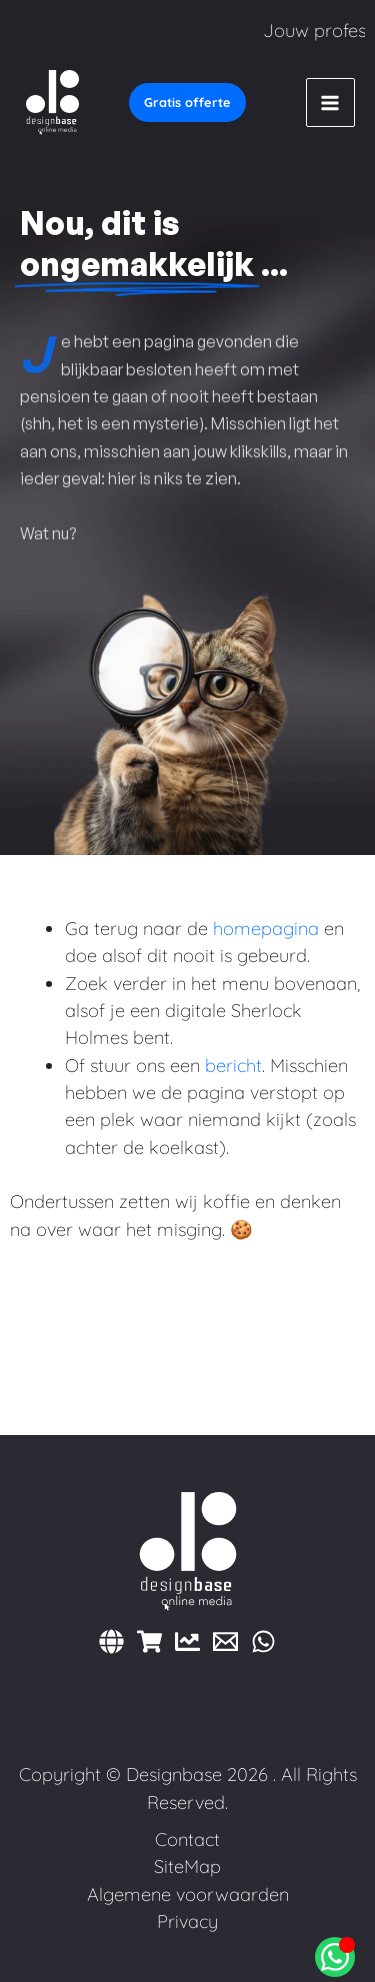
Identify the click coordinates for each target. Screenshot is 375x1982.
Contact (187, 1839)
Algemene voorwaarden (188, 1894)
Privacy (187, 1921)
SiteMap (187, 1866)
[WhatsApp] (263, 1641)
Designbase (174, 1774)
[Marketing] (187, 1641)
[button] (187, 102)
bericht (233, 1065)
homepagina (266, 928)
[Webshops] (149, 1641)
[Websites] (111, 1641)
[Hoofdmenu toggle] (330, 102)
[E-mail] (225, 1641)
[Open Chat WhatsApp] (335, 1957)
